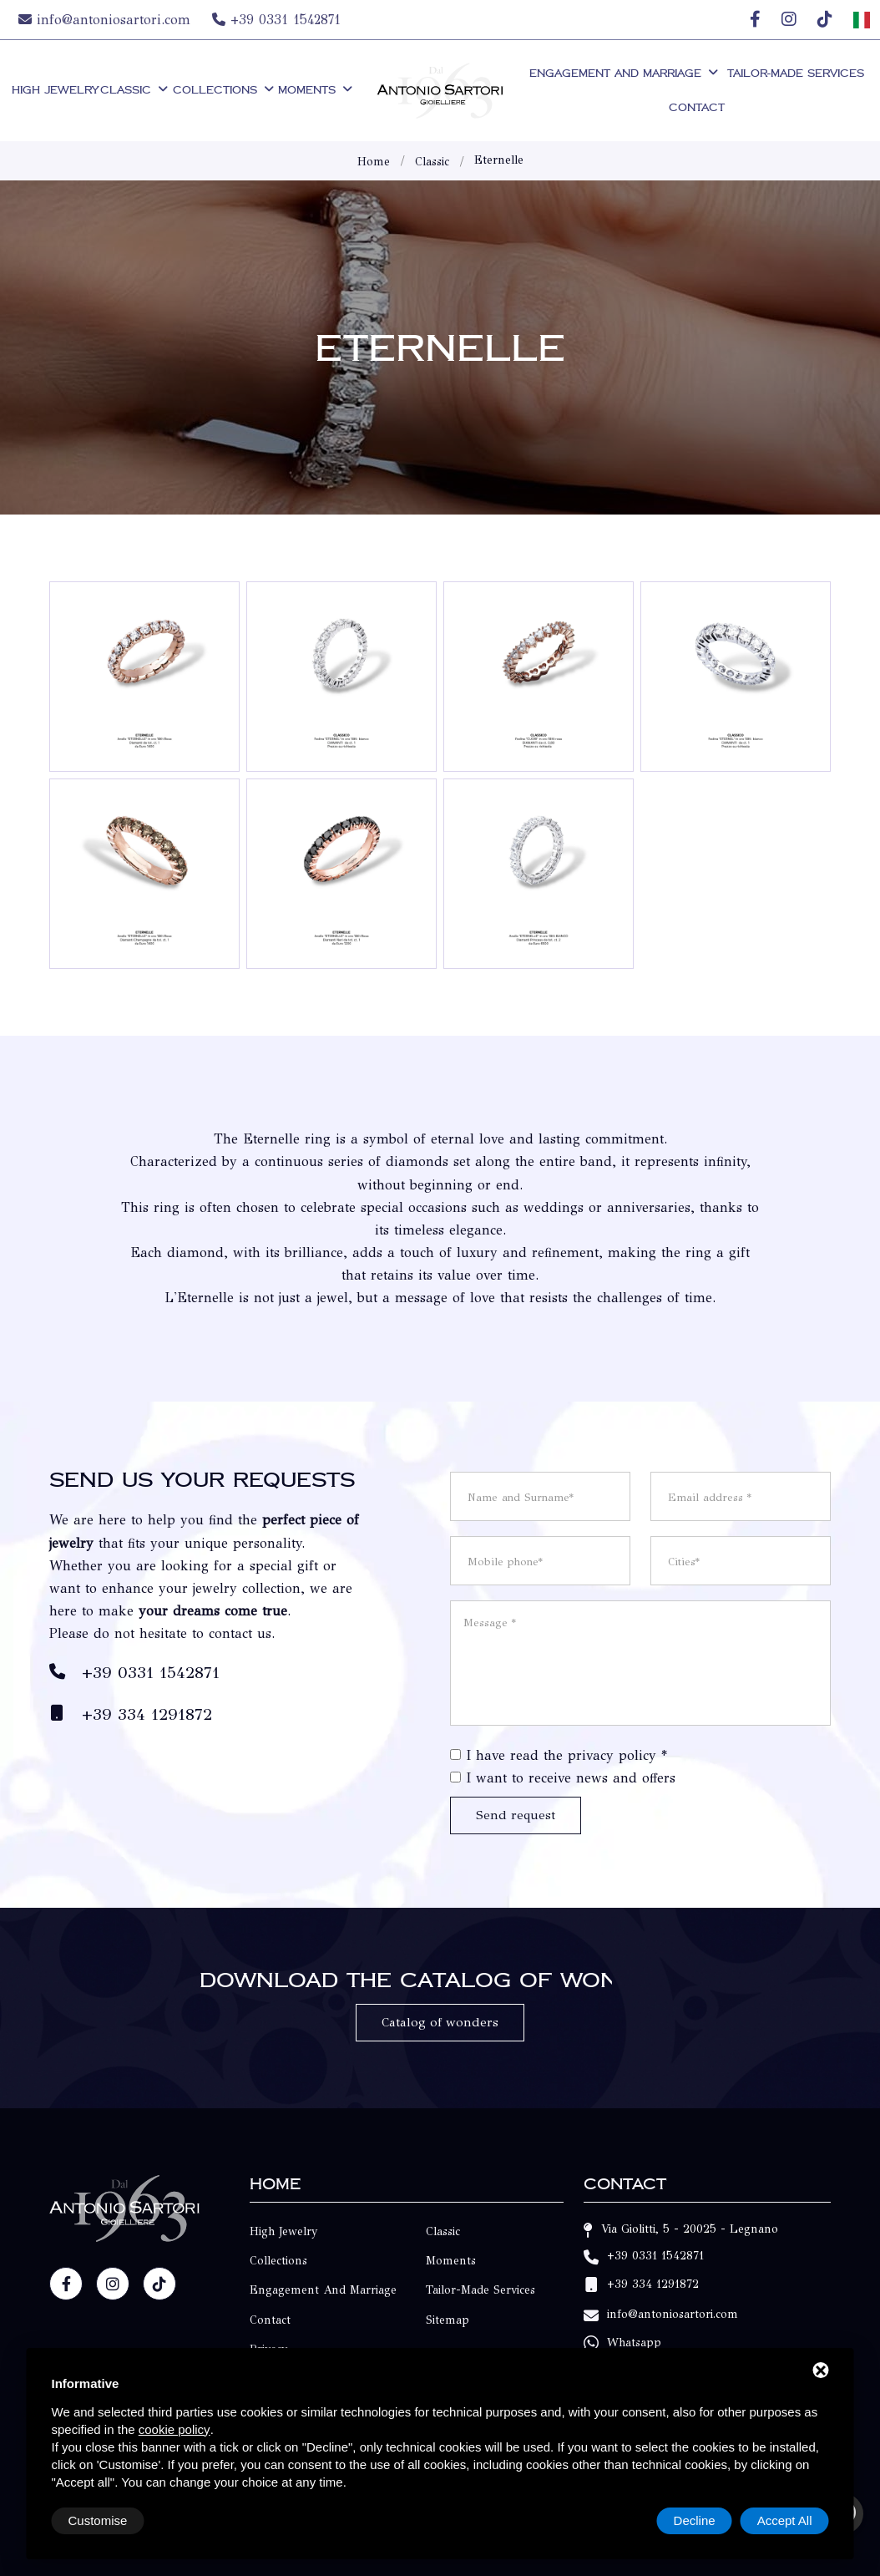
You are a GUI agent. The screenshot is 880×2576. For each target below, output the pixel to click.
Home (373, 162)
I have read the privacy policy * (566, 1755)
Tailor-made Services (795, 73)
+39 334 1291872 (147, 1714)
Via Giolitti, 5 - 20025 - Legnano (689, 2229)
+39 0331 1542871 (276, 20)
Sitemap (447, 2320)
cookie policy (174, 2429)
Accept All (784, 2520)
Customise (98, 2520)
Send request (515, 1815)
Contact (697, 107)
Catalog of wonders (440, 2022)
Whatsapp (634, 2342)
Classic (135, 90)
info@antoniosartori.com (106, 20)
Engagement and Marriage (625, 73)
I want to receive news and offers (570, 1778)
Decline (695, 2520)
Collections (224, 90)
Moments (316, 90)
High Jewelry (55, 90)
